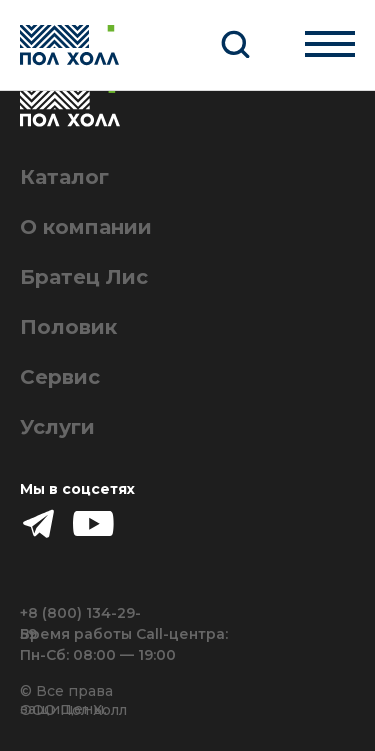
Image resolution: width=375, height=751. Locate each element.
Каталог (64, 177)
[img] (93, 523)
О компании (86, 227)
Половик (68, 327)
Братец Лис (84, 277)
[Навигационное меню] (330, 43)
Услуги (57, 427)
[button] (235, 43)
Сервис (60, 377)
